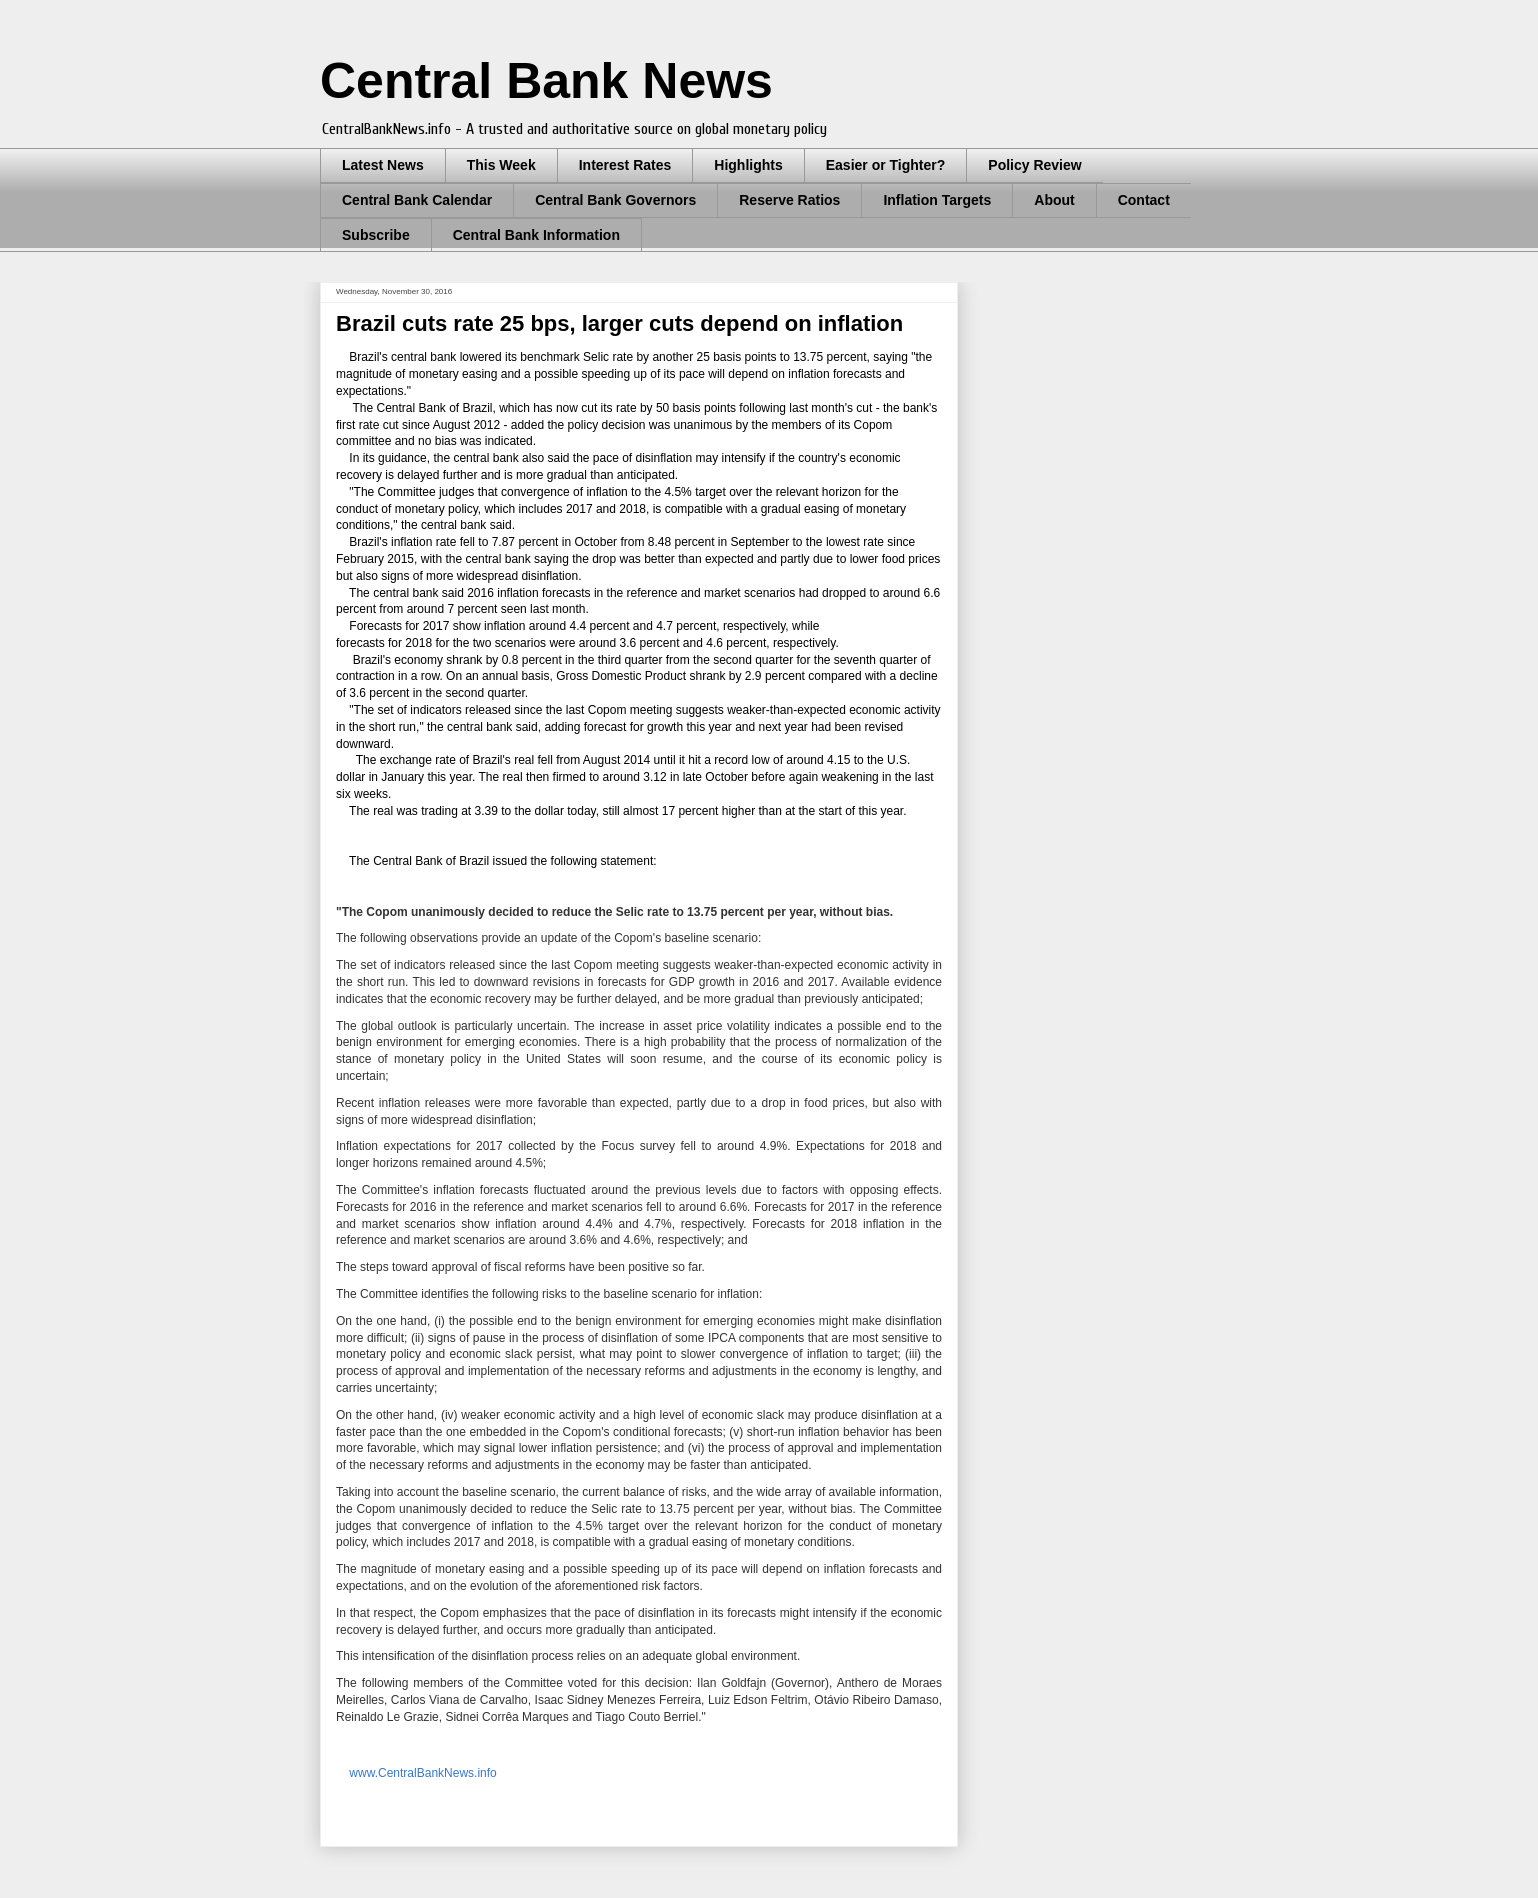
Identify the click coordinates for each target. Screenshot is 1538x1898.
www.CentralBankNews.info (421, 1773)
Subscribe (376, 235)
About (1054, 200)
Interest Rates (625, 165)
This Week (501, 165)
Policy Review (1034, 165)
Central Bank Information (536, 235)
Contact (1144, 200)
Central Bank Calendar (417, 200)
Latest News (383, 165)
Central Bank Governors (615, 200)
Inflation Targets (937, 200)
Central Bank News (546, 81)
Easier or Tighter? (886, 165)
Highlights (748, 165)
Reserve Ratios (789, 200)
